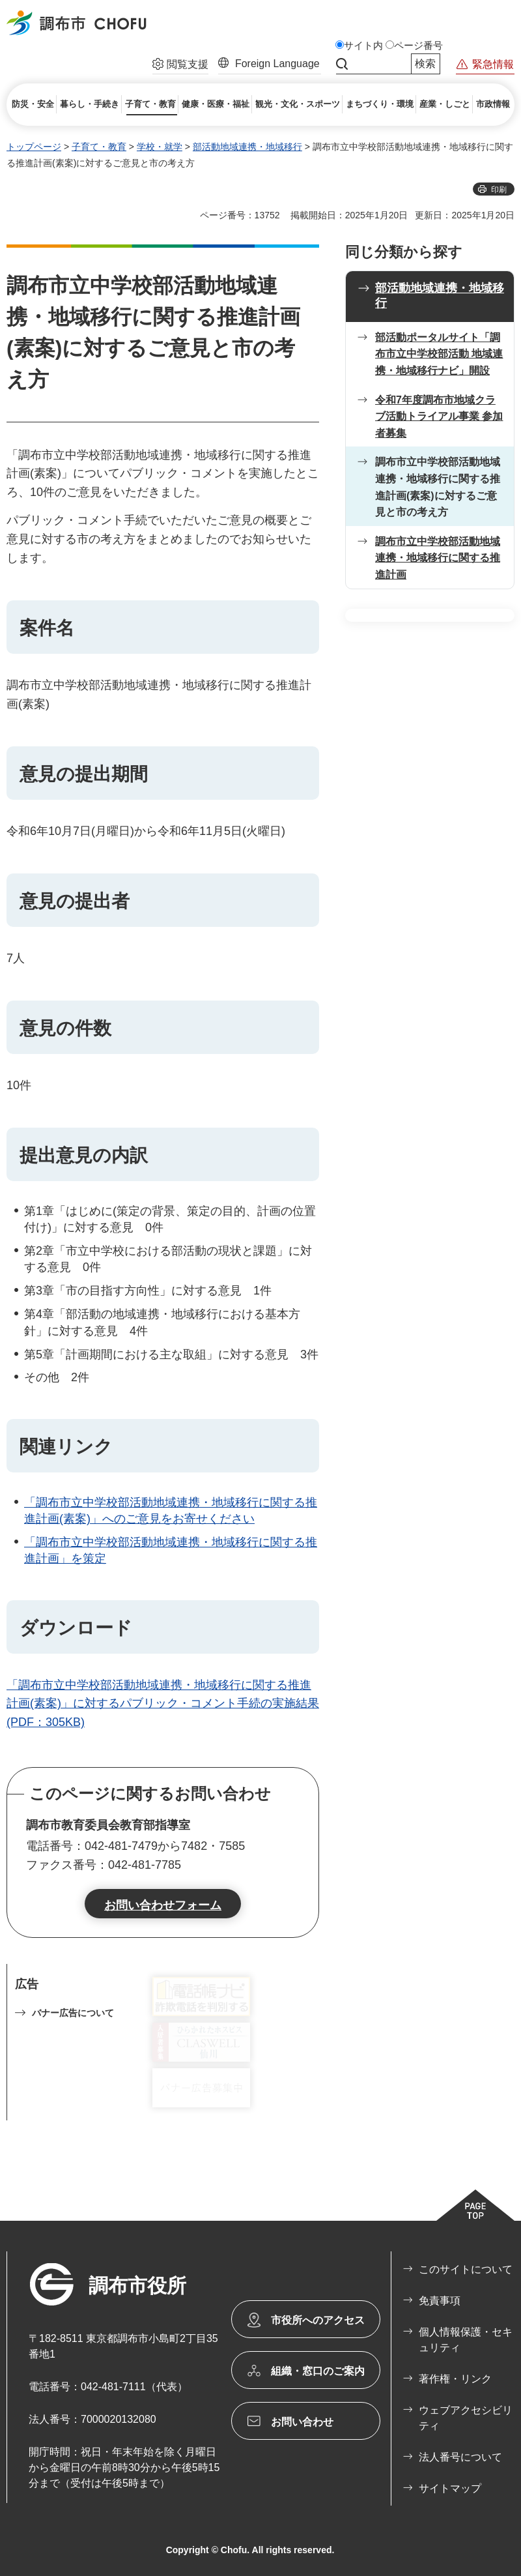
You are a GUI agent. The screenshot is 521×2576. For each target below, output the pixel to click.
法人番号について (460, 2457)
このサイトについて (466, 2269)
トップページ (34, 146)
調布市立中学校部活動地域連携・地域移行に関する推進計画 (437, 558)
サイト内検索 (342, 64)
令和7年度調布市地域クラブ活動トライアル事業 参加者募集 (439, 416)
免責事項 (439, 2300)
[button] (180, 65)
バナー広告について (73, 2013)
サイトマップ (450, 2488)
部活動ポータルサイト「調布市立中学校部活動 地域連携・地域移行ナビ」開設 (439, 354)
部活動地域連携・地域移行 (247, 146)
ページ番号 (418, 45)
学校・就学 (159, 146)
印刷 (499, 189)
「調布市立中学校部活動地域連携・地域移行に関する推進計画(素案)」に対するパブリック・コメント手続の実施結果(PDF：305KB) (163, 1703)
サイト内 (363, 45)
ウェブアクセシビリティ (466, 2418)
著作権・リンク (455, 2378)
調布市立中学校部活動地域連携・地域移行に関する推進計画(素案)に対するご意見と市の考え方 (437, 487)
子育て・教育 (99, 146)
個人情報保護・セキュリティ (466, 2339)
